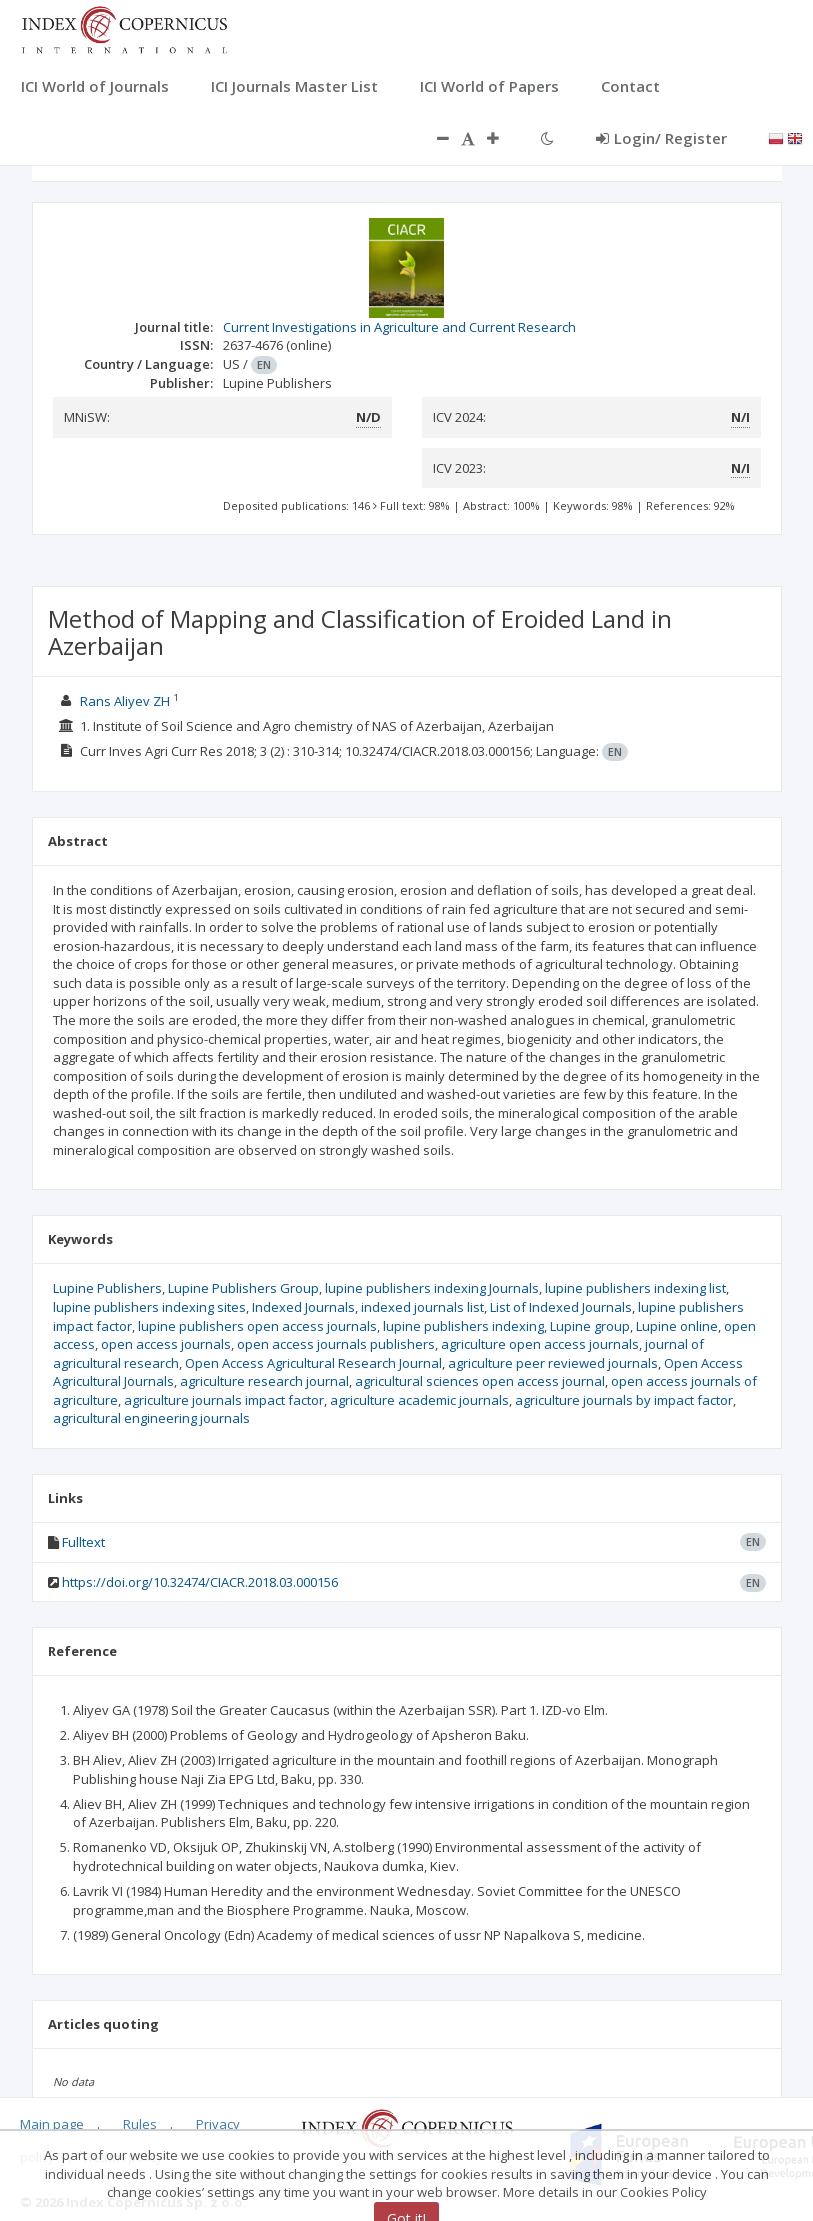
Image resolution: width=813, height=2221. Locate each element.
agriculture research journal (264, 1381)
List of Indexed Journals (561, 1307)
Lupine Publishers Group (243, 1288)
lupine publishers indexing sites (149, 1307)
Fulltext (83, 1542)
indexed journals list (422, 1307)
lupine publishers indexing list (635, 1288)
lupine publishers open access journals (257, 1326)
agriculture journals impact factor (224, 1400)
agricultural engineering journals (151, 1418)
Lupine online (677, 1326)
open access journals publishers (336, 1344)
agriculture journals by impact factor (624, 1400)
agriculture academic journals (419, 1400)
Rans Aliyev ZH (125, 701)
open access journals (166, 1344)
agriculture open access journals (540, 1344)
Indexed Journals (303, 1307)
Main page (52, 2124)
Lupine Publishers (107, 1288)
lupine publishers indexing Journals (432, 1288)
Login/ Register (661, 138)
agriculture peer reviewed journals (553, 1363)
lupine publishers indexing (463, 1326)
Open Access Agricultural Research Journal (313, 1363)
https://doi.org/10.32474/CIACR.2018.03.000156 (200, 1582)
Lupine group (590, 1326)
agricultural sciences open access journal (480, 1381)
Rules (140, 2124)
